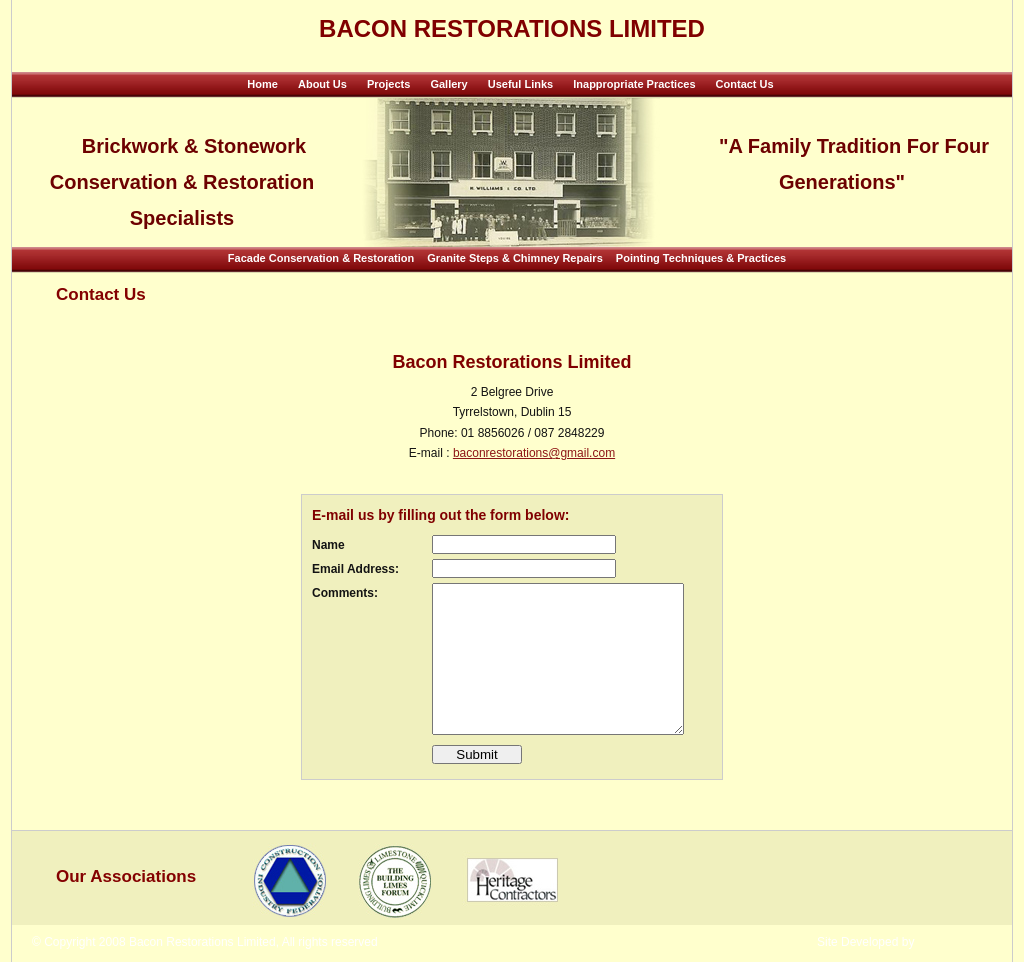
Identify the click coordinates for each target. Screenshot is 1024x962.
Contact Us (745, 84)
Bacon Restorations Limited (512, 28)
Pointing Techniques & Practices (701, 258)
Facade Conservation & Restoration (321, 258)
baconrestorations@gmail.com (534, 453)
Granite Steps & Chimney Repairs (514, 258)
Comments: (345, 593)
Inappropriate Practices (634, 84)
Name (328, 545)
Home (262, 84)
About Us (322, 84)
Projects (388, 84)
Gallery (448, 84)
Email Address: (355, 569)
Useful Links (520, 84)
